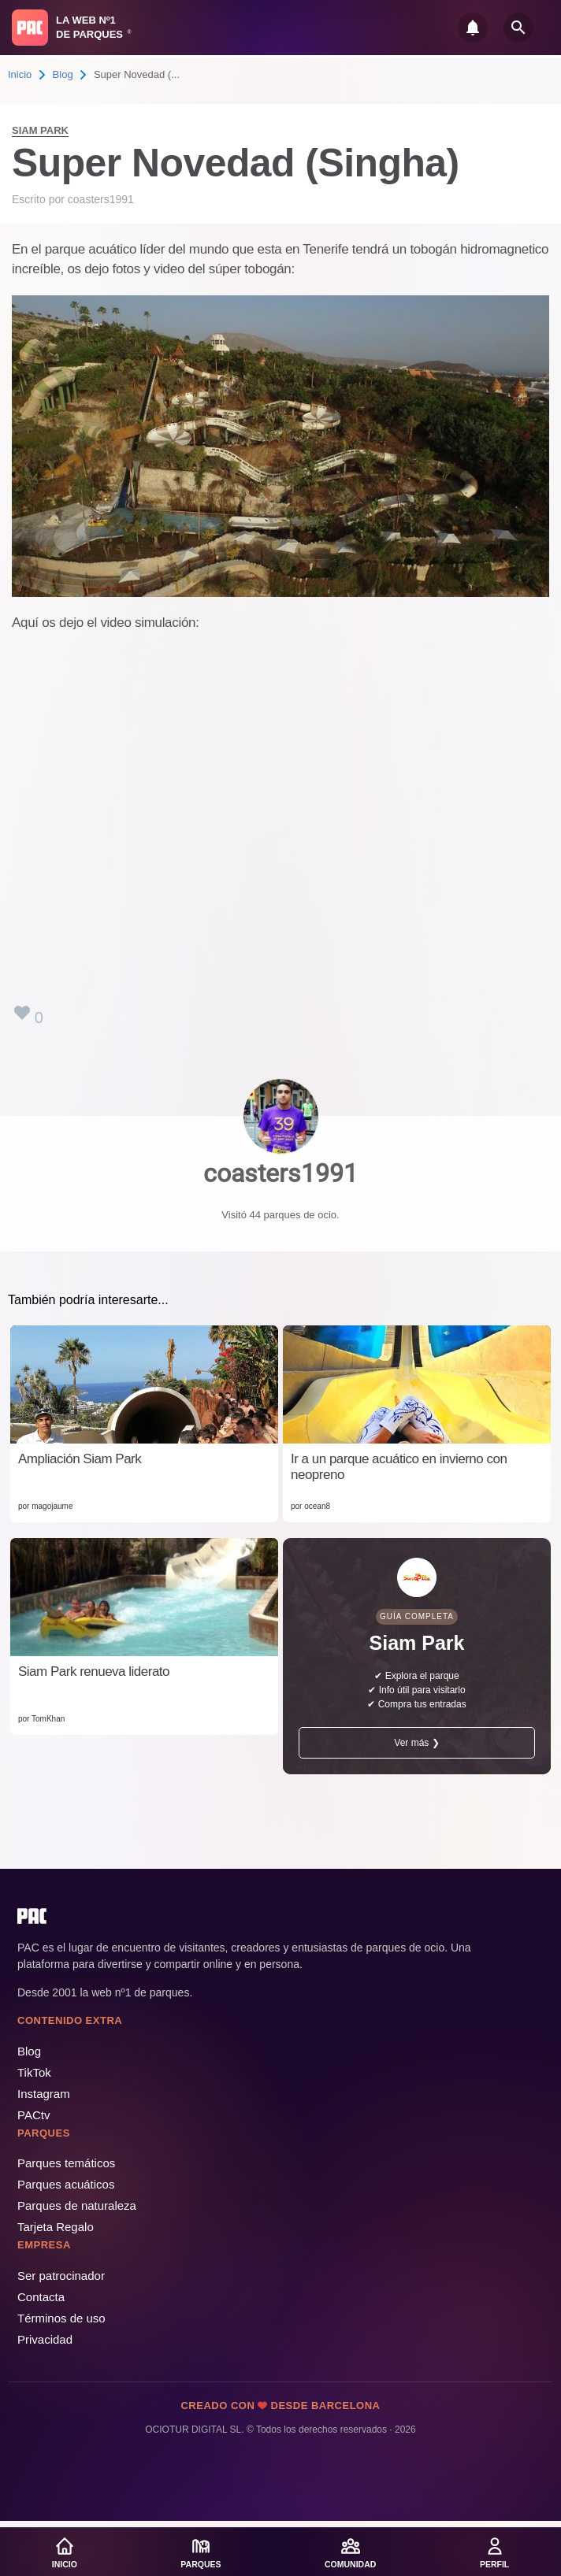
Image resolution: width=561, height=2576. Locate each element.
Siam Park (40, 130)
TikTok (34, 2072)
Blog (63, 74)
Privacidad (44, 2339)
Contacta (41, 2297)
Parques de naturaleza (76, 2205)
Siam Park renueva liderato (93, 1671)
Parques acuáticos (65, 2184)
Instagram (43, 2093)
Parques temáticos (66, 2163)
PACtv (33, 2115)
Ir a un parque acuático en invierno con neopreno (399, 1466)
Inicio (20, 74)
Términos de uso (61, 2318)
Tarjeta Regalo (55, 2226)
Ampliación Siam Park (79, 1458)
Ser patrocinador (61, 2275)
